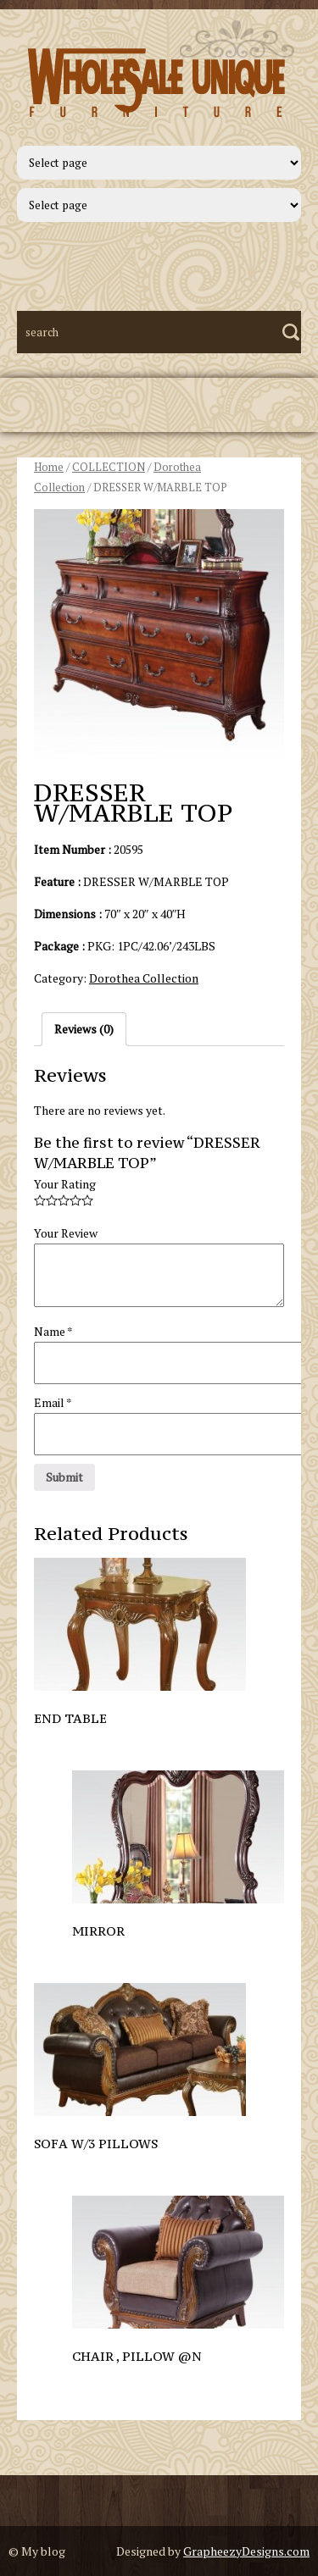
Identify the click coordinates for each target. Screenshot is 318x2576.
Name (53, 1331)
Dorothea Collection (143, 978)
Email (53, 1402)
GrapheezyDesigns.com (246, 2551)
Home (49, 467)
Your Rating (65, 1184)
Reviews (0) (84, 1029)
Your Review (66, 1233)
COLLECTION (108, 467)
